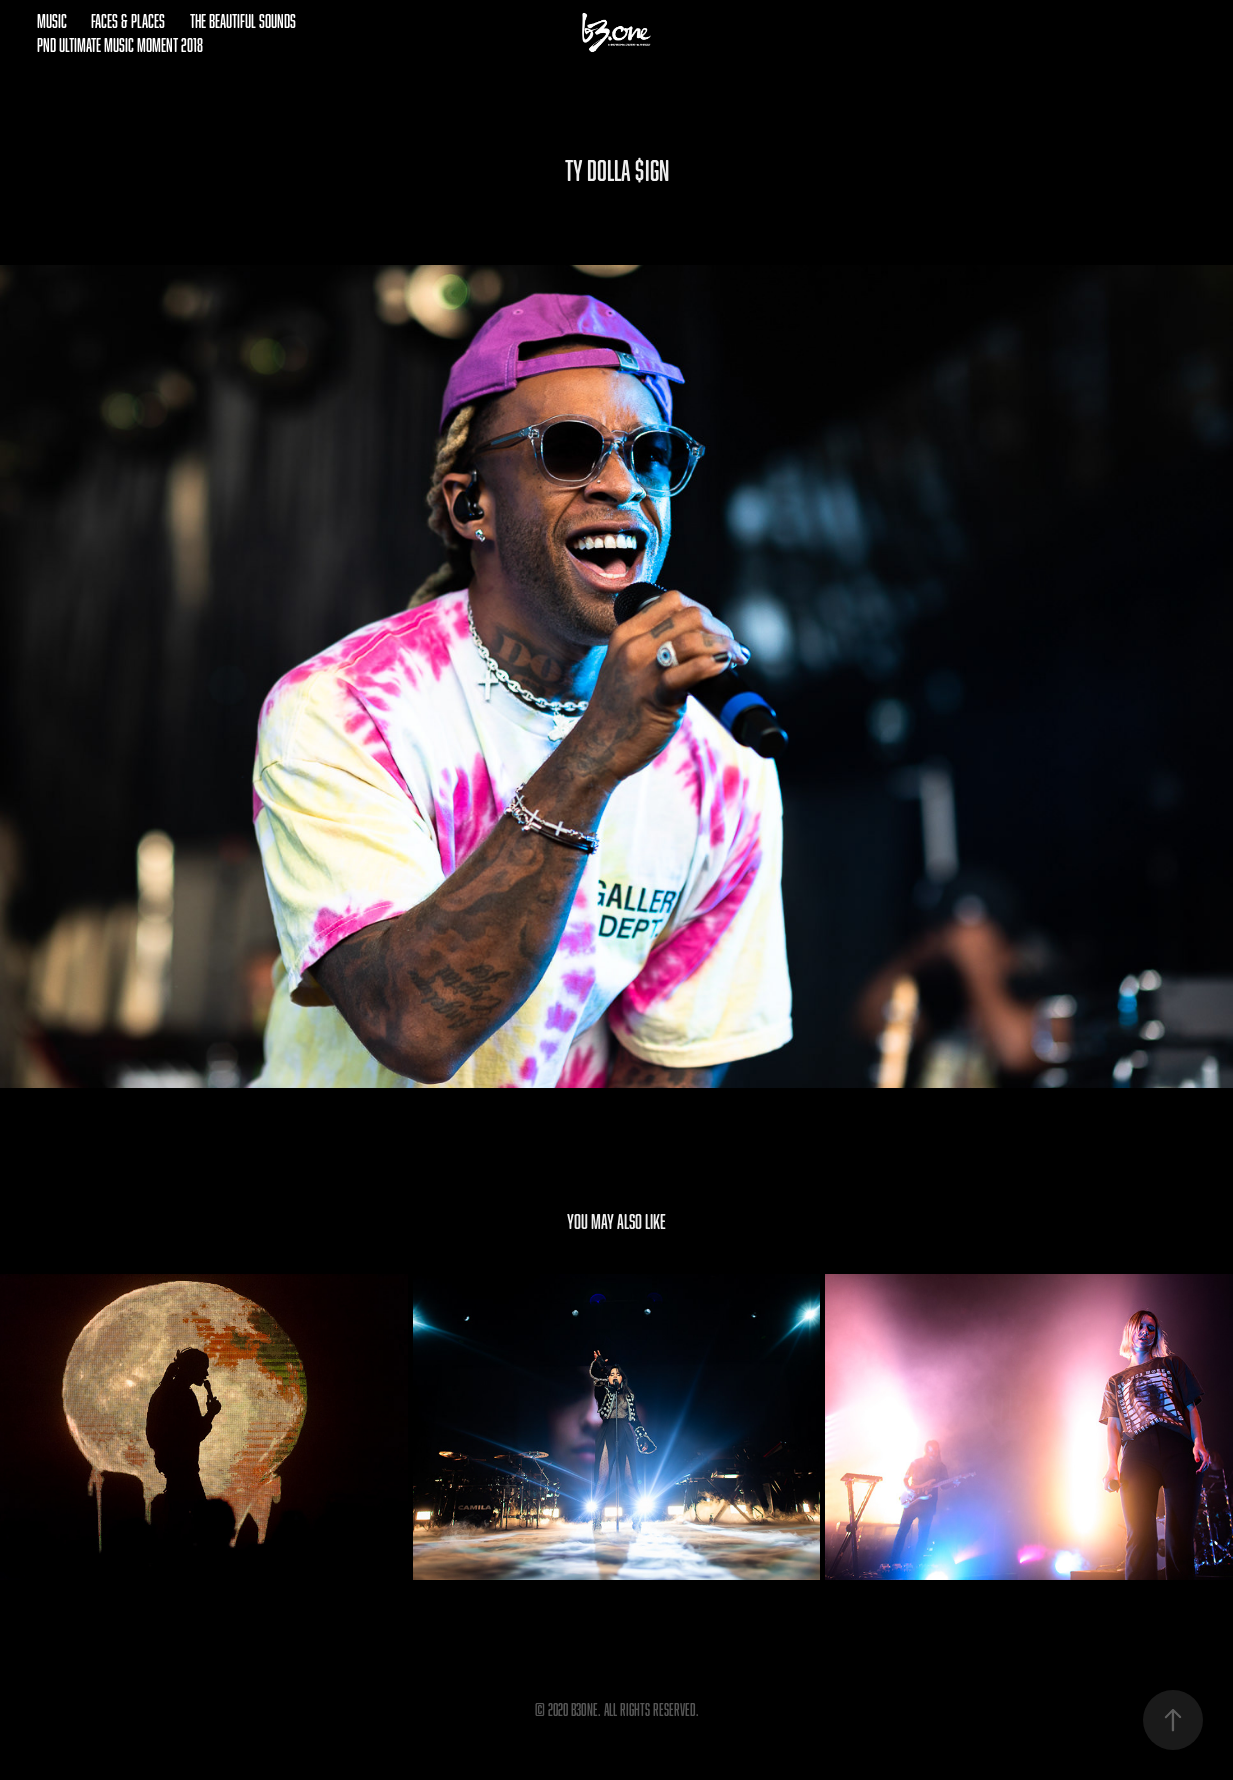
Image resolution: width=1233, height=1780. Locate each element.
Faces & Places (128, 21)
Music (52, 21)
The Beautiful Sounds (243, 21)
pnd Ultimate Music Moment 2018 (120, 45)
